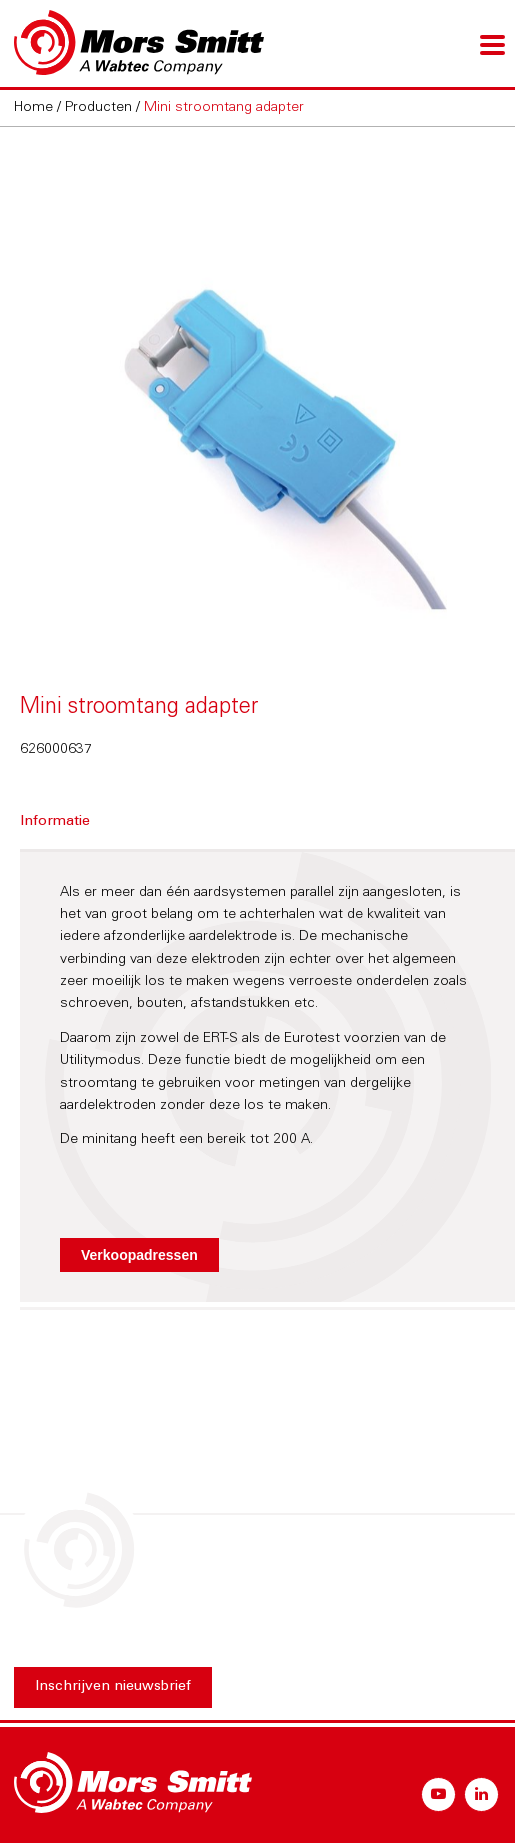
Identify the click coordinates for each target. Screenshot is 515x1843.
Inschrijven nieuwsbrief (113, 1687)
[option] (257, 393)
